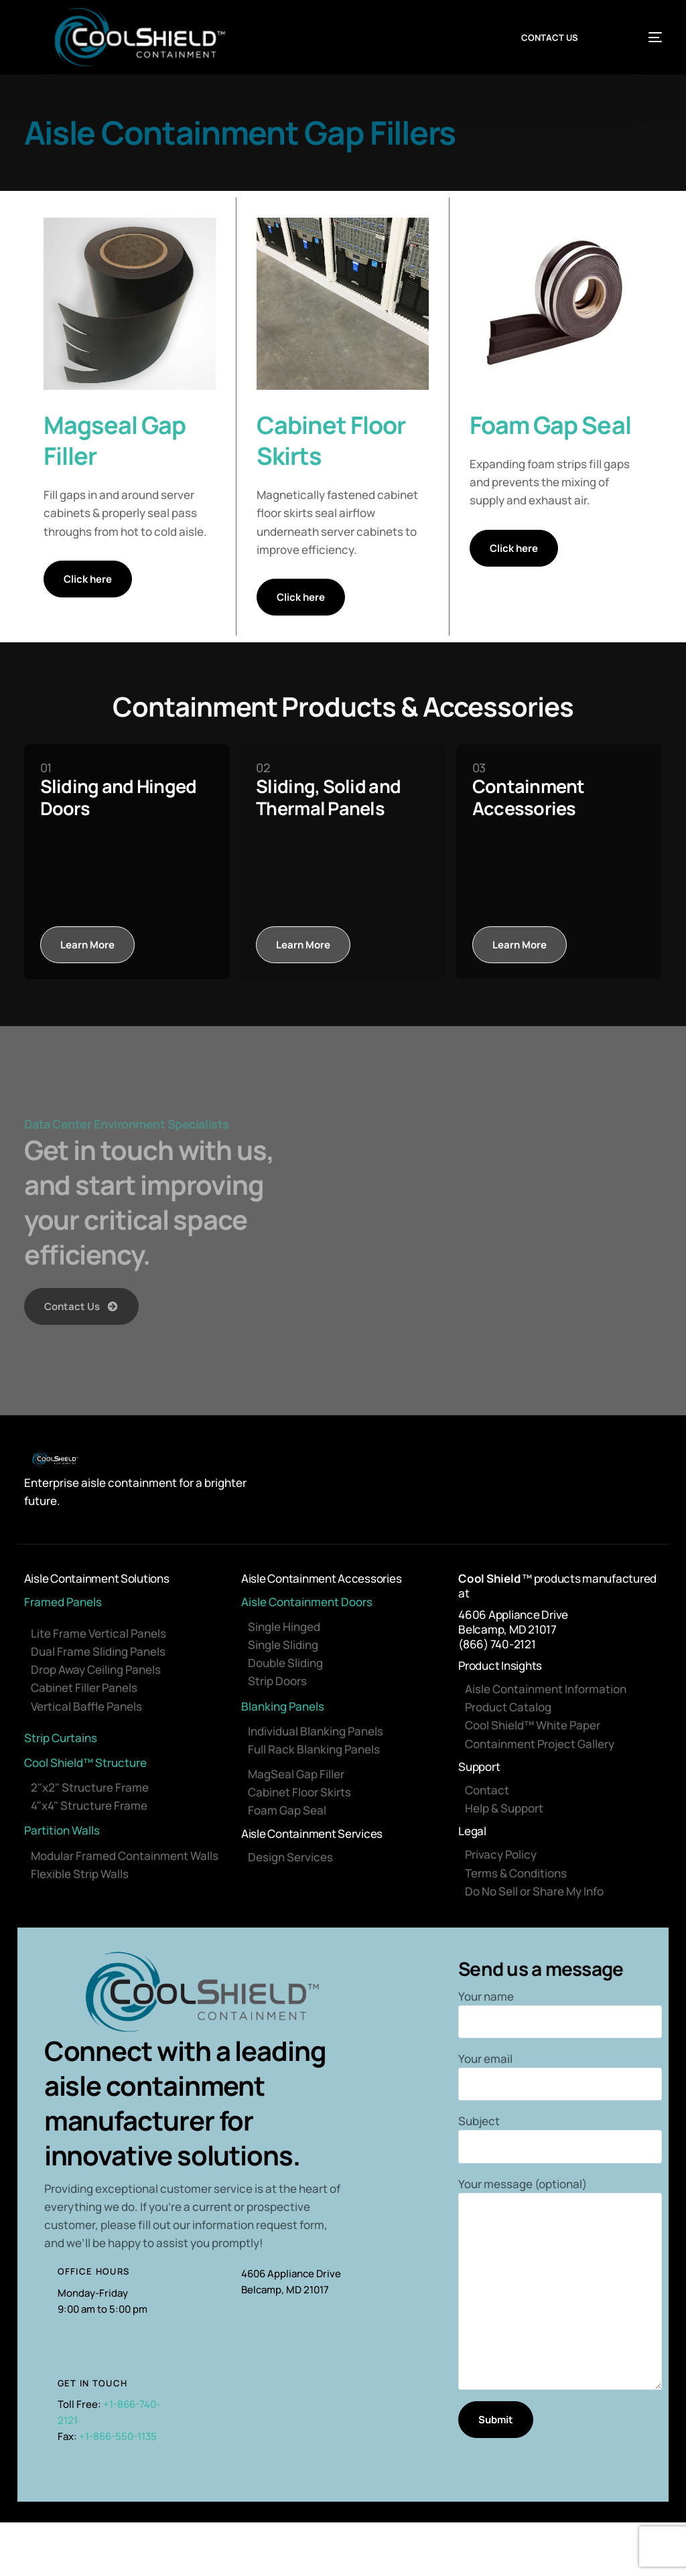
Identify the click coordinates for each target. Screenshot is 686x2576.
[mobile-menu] (641, 37)
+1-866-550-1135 (118, 2436)
